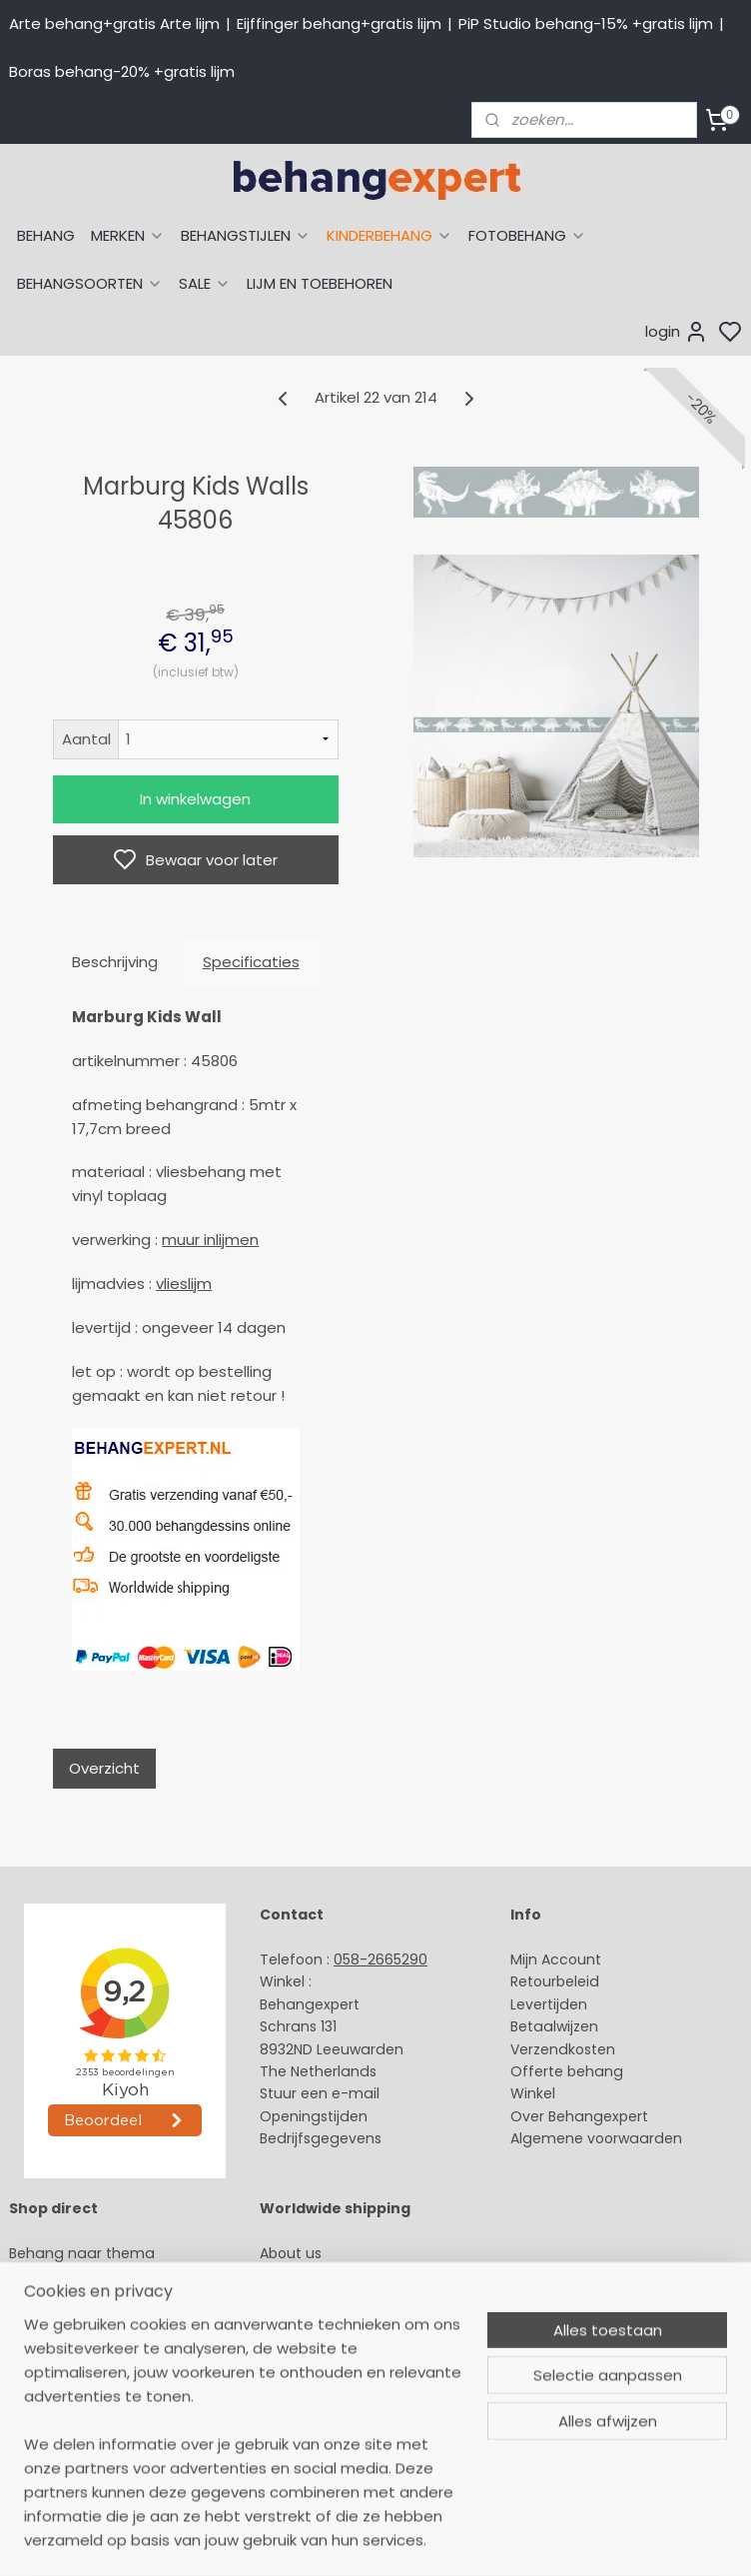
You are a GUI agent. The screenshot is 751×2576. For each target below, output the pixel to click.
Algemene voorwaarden (596, 2138)
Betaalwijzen (554, 2026)
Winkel (532, 2093)
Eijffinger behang (69, 2298)
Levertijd (539, 2004)
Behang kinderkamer (83, 2365)
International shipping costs (357, 2298)
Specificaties (251, 961)
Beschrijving (115, 961)
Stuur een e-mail (321, 2093)
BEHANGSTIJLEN (246, 235)
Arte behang (53, 2275)
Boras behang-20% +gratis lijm (122, 71)
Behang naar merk (75, 2342)
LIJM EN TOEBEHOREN (319, 283)
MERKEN (128, 235)
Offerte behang (566, 2071)
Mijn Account (555, 1959)
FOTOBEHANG (527, 235)
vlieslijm (184, 1283)
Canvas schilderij (69, 2454)
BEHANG (46, 235)
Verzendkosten (562, 2049)
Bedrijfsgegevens (320, 2138)
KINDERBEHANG (389, 235)
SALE (205, 283)
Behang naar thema (82, 2253)
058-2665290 (380, 1959)
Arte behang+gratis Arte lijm (114, 23)
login (676, 332)
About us (291, 2253)
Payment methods (326, 2275)
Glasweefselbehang (79, 2410)
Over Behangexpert (579, 2116)
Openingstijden (314, 2116)
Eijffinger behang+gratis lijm (339, 23)
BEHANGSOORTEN (90, 283)
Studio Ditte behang (80, 2320)
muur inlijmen (210, 1239)
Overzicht (104, 1768)
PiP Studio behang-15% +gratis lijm (585, 23)
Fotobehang (52, 2432)
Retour (533, 1981)
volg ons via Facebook (368, 2343)
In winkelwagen (195, 798)
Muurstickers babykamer (96, 2387)
